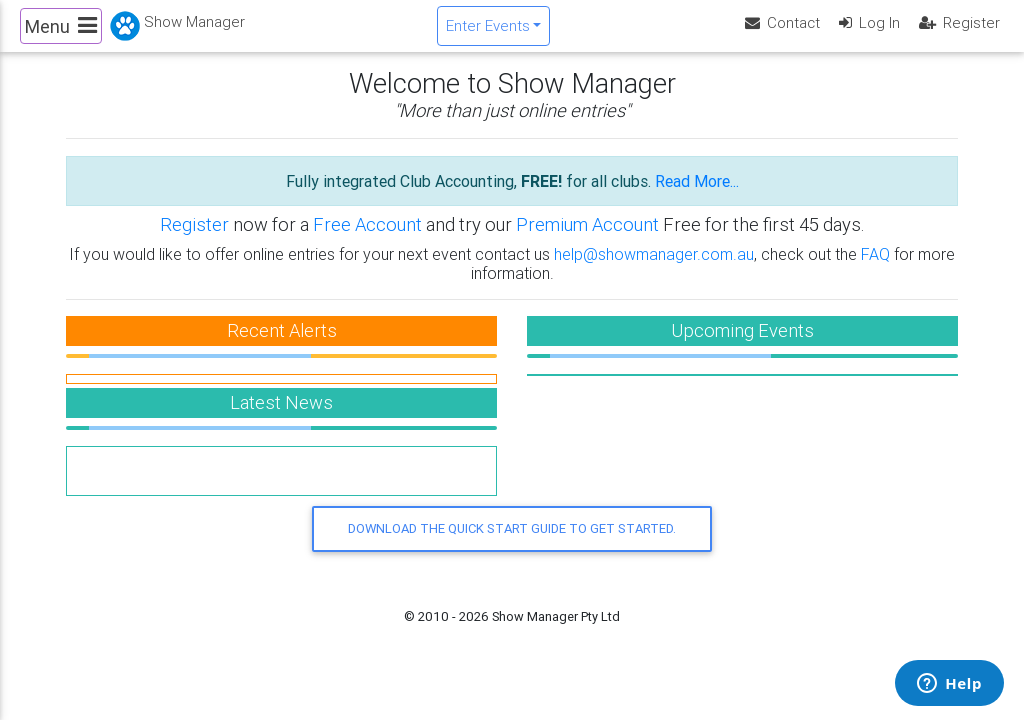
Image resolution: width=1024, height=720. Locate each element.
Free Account (367, 241)
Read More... (697, 198)
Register (194, 241)
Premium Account (589, 241)
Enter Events (488, 33)
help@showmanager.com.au (654, 270)
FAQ (875, 270)
